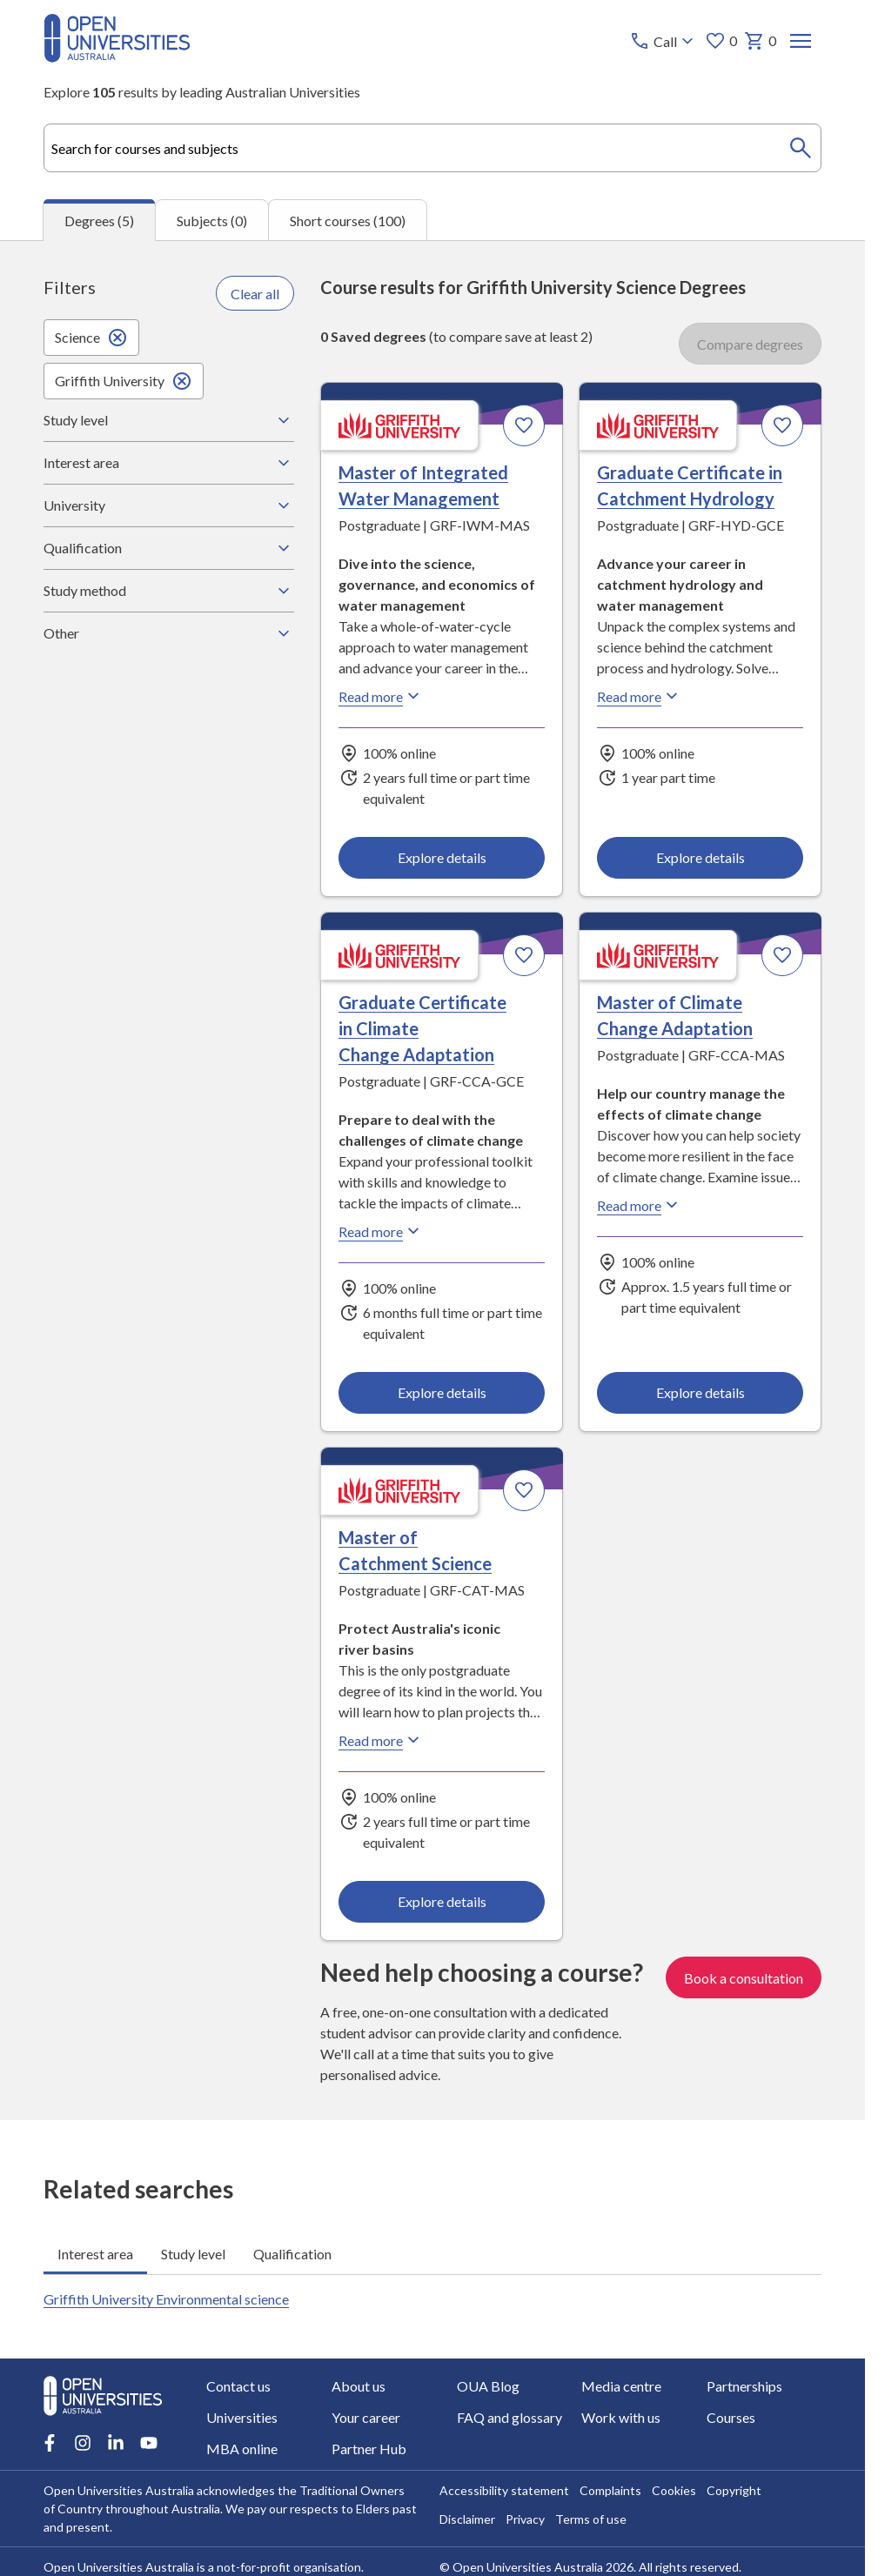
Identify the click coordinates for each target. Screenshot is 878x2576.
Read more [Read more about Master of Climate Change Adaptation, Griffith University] (639, 1204)
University (169, 505)
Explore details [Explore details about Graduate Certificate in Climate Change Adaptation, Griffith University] (442, 1392)
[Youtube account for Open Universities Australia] (148, 2442)
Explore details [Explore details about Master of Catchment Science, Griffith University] (442, 1901)
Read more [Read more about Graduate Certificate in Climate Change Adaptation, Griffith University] (381, 1231)
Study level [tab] (193, 2253)
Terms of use (591, 2519)
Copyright (734, 2490)
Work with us (620, 2417)
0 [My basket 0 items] (760, 40)
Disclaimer (467, 2519)
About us (358, 2386)
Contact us (238, 2386)
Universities (242, 2417)
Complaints (610, 2490)
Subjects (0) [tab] (212, 219)
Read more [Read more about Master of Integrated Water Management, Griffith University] (381, 696)
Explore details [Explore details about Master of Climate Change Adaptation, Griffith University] (699, 1392)
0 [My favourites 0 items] (721, 40)
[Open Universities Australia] (117, 57)
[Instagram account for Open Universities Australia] (82, 2442)
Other (169, 633)
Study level (169, 420)
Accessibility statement (504, 2490)
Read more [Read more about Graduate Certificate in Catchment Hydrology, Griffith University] (639, 696)
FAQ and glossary (509, 2417)
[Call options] (663, 40)
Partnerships (744, 2386)
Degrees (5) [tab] (99, 220)
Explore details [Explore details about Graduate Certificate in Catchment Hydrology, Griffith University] (699, 857)
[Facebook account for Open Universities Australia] (49, 2442)
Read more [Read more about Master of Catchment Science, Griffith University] (381, 1740)
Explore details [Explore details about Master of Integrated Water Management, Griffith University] (442, 857)
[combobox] (432, 148)
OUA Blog (488, 2386)
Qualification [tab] (292, 2253)
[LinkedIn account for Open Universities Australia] (115, 2442)
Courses (731, 2417)
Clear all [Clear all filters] (255, 292)
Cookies (674, 2490)
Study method (169, 590)
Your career (366, 2417)
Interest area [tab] (95, 2253)
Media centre (621, 2386)
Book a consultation (743, 1977)
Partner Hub (369, 2448)
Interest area (169, 462)
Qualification (169, 548)
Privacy (525, 2519)
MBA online (242, 2448)
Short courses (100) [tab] (347, 219)
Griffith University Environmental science (166, 2299)
